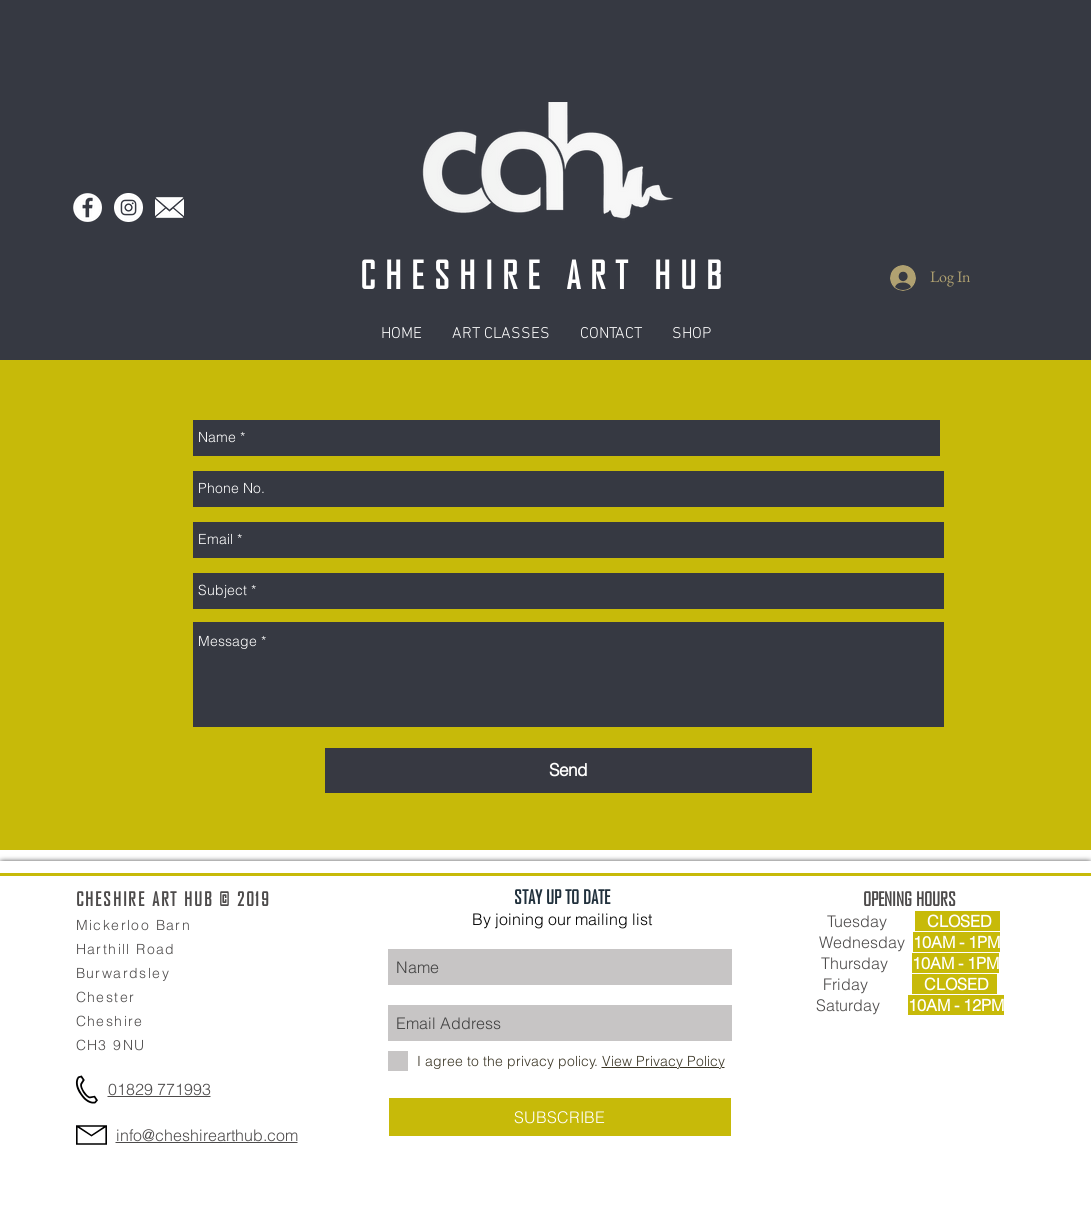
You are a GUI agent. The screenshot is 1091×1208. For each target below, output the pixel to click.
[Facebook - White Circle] (87, 207)
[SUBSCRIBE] (560, 1117)
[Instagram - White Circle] (128, 207)
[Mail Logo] (169, 207)
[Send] (568, 770)
